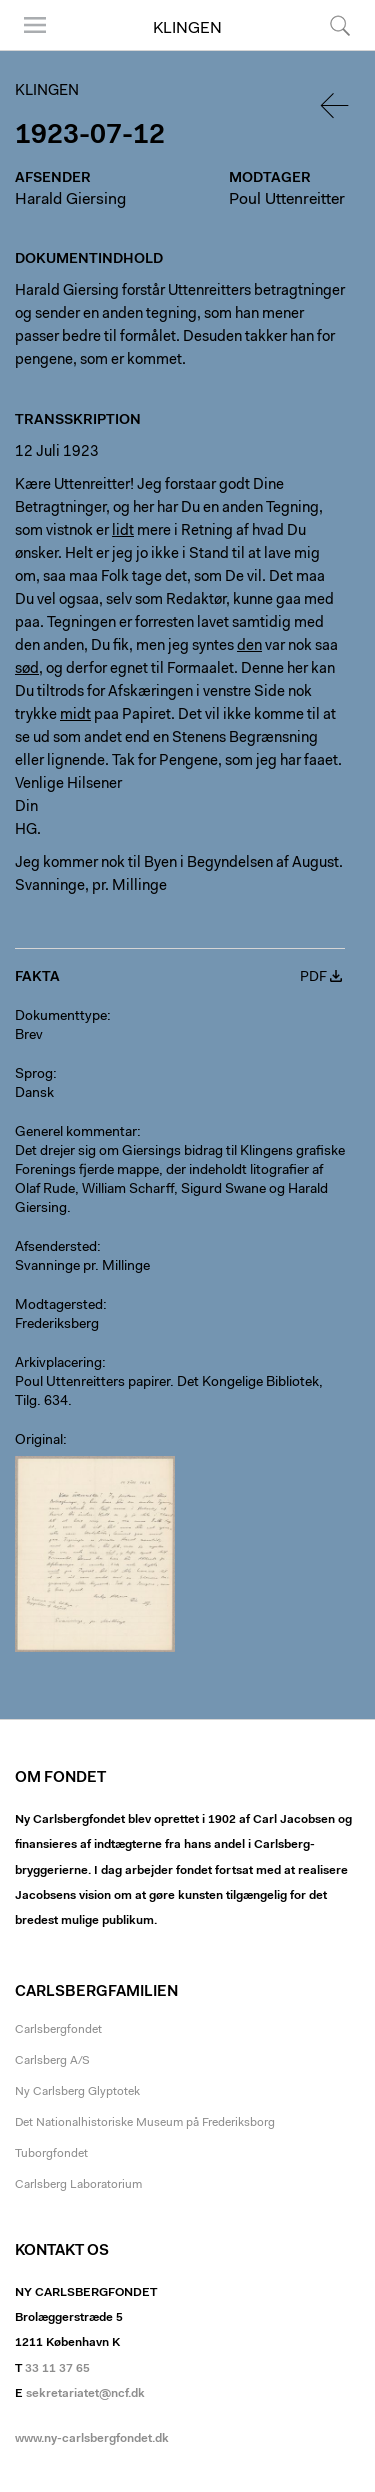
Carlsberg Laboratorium (78, 2185)
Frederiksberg (57, 1325)
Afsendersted (56, 1248)
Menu (35, 25)
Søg (340, 25)
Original (39, 1441)
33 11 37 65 (57, 2369)
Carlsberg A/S (52, 2061)
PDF (313, 978)
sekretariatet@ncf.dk (85, 2394)
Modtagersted (59, 1306)
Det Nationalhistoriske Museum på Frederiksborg (145, 2123)
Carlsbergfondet (58, 2030)
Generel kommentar (76, 1133)
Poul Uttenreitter (287, 200)
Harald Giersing (70, 200)
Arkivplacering (58, 1364)
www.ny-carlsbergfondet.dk (92, 2439)
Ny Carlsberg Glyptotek (77, 2092)
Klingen (187, 29)
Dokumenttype (61, 1017)
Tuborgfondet (51, 2154)
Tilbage (336, 105)
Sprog (34, 1075)
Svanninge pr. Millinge (82, 1267)
